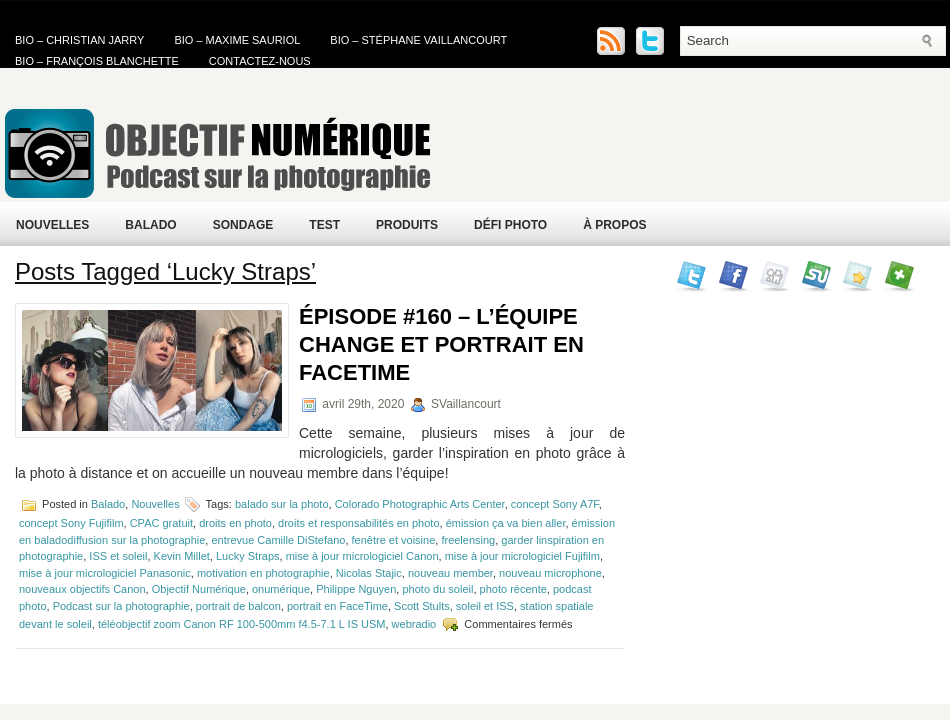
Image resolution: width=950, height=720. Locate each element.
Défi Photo (510, 225)
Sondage (243, 225)
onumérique (281, 589)
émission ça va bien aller (506, 523)
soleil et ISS (485, 606)
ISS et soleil (118, 556)
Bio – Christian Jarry (79, 40)
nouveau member (450, 573)
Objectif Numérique (199, 589)
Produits (407, 225)
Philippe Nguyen (356, 589)
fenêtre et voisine (394, 540)
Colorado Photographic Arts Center (420, 504)
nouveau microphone (550, 573)
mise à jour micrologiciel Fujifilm (522, 556)
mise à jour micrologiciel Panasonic (105, 573)
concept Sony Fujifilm (71, 523)
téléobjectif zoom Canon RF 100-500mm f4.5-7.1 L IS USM (242, 624)
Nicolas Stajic (369, 573)
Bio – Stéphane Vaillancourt (418, 40)
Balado (150, 225)
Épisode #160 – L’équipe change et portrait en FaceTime (441, 344)
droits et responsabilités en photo (358, 523)
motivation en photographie (263, 573)
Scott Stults (422, 606)
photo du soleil (437, 589)
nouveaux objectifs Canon (82, 589)
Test (324, 225)
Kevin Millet (182, 556)
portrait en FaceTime (337, 606)
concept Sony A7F (555, 504)
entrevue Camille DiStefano (278, 540)
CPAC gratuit (161, 523)
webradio (414, 624)
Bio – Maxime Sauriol (237, 40)
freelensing (468, 540)
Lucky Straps (248, 556)
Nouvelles (52, 225)
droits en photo (235, 523)
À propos (614, 225)
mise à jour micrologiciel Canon (362, 556)
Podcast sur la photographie (121, 606)
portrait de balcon (238, 606)
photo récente (513, 589)
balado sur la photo (282, 504)
